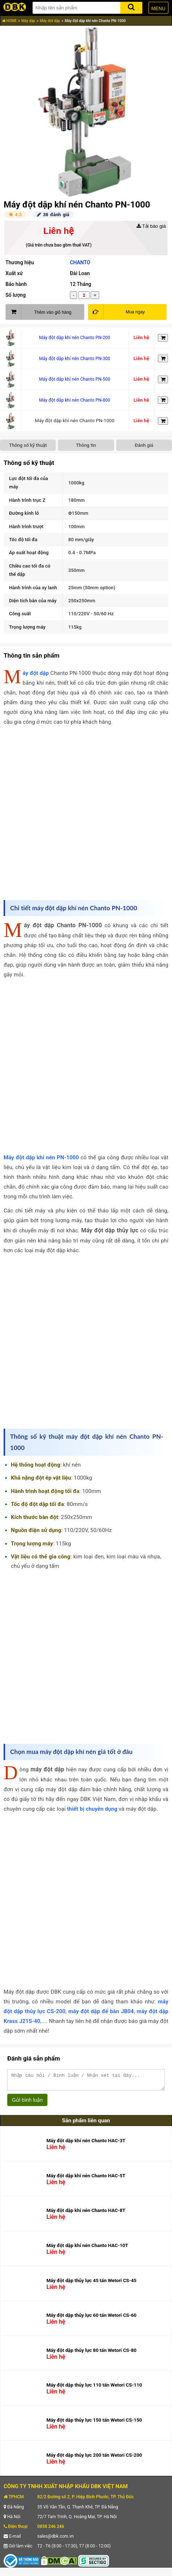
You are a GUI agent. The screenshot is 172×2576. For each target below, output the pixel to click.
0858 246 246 (50, 2529)
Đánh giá (144, 445)
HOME (9, 21)
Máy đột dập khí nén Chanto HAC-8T (85, 2213)
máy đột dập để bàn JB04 (101, 2011)
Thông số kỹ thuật (28, 445)
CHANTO (80, 262)
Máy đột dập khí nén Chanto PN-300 (74, 358)
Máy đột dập (50, 21)
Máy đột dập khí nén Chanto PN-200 (74, 337)
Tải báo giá (151, 226)
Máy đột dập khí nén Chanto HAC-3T (85, 2144)
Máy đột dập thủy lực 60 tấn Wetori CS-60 (91, 2318)
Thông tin (86, 445)
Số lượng (15, 295)
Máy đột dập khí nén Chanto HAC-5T (85, 2179)
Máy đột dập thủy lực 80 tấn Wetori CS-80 (91, 2353)
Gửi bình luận (27, 2103)
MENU (158, 8)
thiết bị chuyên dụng (92, 1809)
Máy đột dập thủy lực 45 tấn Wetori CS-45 (91, 2283)
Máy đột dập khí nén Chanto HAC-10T (87, 2248)
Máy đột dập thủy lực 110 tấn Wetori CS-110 (94, 2388)
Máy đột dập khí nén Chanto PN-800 (74, 400)
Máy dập (28, 21)
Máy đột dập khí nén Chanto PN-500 (74, 379)
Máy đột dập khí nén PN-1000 (41, 1157)
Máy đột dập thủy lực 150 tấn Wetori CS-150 (94, 2423)
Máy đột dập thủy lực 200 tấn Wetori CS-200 (94, 2458)
